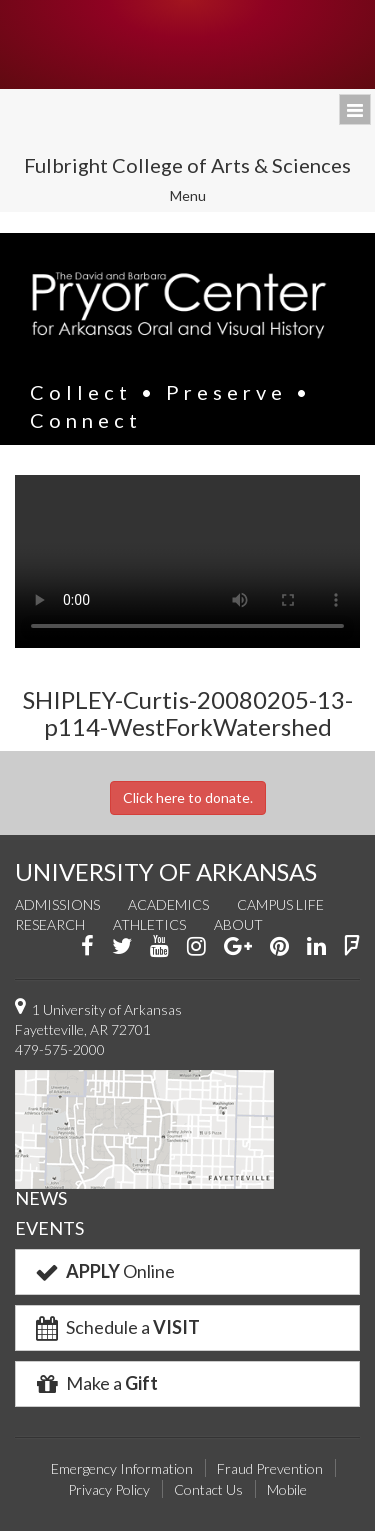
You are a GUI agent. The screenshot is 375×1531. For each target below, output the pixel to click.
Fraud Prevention (270, 1468)
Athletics (149, 924)
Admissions (57, 904)
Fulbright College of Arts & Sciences (187, 165)
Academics (168, 904)
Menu (201, 198)
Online (103, 1271)
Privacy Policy (109, 1489)
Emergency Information (122, 1468)
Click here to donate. (188, 797)
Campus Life (280, 904)
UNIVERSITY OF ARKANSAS (166, 871)
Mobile (287, 1489)
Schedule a (116, 1327)
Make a (95, 1383)
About (238, 924)
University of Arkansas (187, 44)
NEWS (41, 1198)
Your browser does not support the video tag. (187, 561)
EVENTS (49, 1228)
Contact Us (208, 1489)
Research (50, 924)
